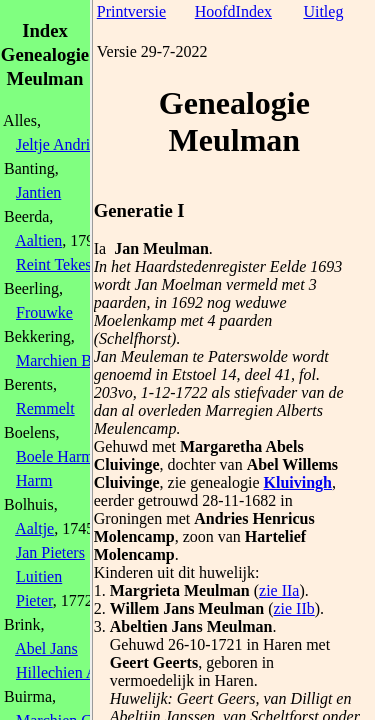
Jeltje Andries (60, 144)
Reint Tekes (53, 264)
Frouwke (44, 312)
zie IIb (293, 608)
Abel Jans (46, 648)
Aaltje (34, 528)
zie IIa (279, 590)
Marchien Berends (75, 360)
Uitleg (323, 11)
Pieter (34, 600)
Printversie (131, 11)
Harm (34, 480)
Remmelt (45, 408)
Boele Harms (58, 456)
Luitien (39, 576)
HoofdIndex (233, 11)
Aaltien (38, 240)
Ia (100, 248)
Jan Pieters (50, 552)
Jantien (38, 192)
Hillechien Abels (69, 672)
